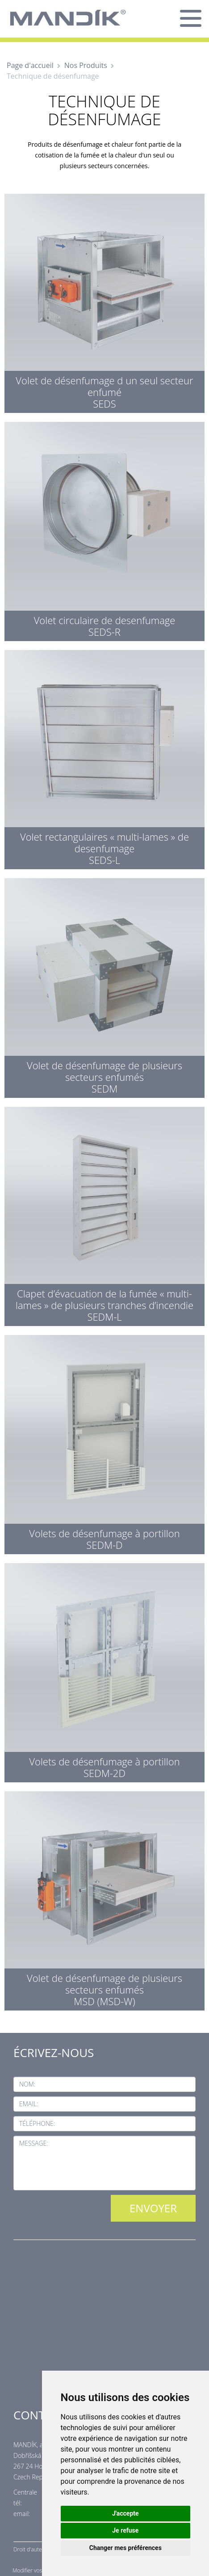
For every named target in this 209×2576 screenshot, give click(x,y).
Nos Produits (85, 65)
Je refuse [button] (125, 2530)
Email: (28, 2104)
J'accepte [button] (125, 2513)
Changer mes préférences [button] (125, 2547)
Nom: (27, 2084)
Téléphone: (37, 2123)
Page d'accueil (30, 65)
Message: (33, 2143)
